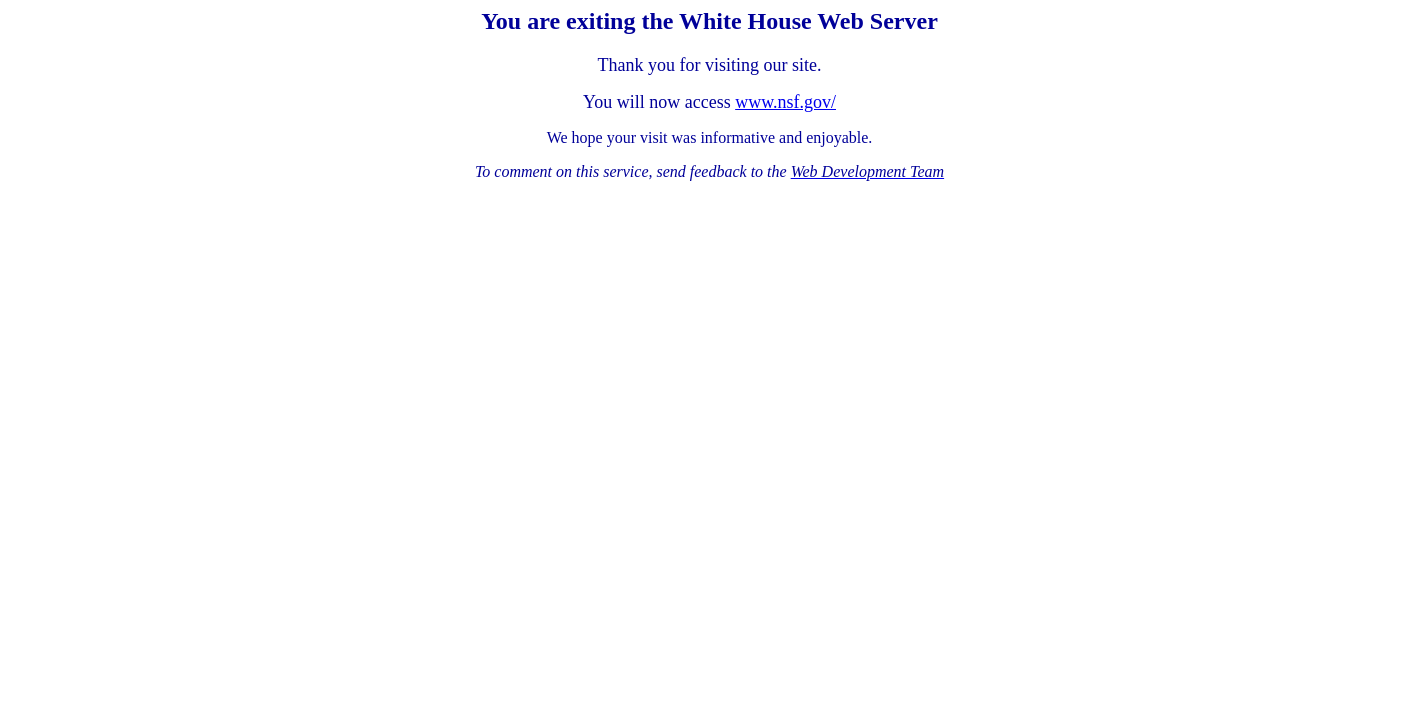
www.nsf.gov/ (785, 102)
